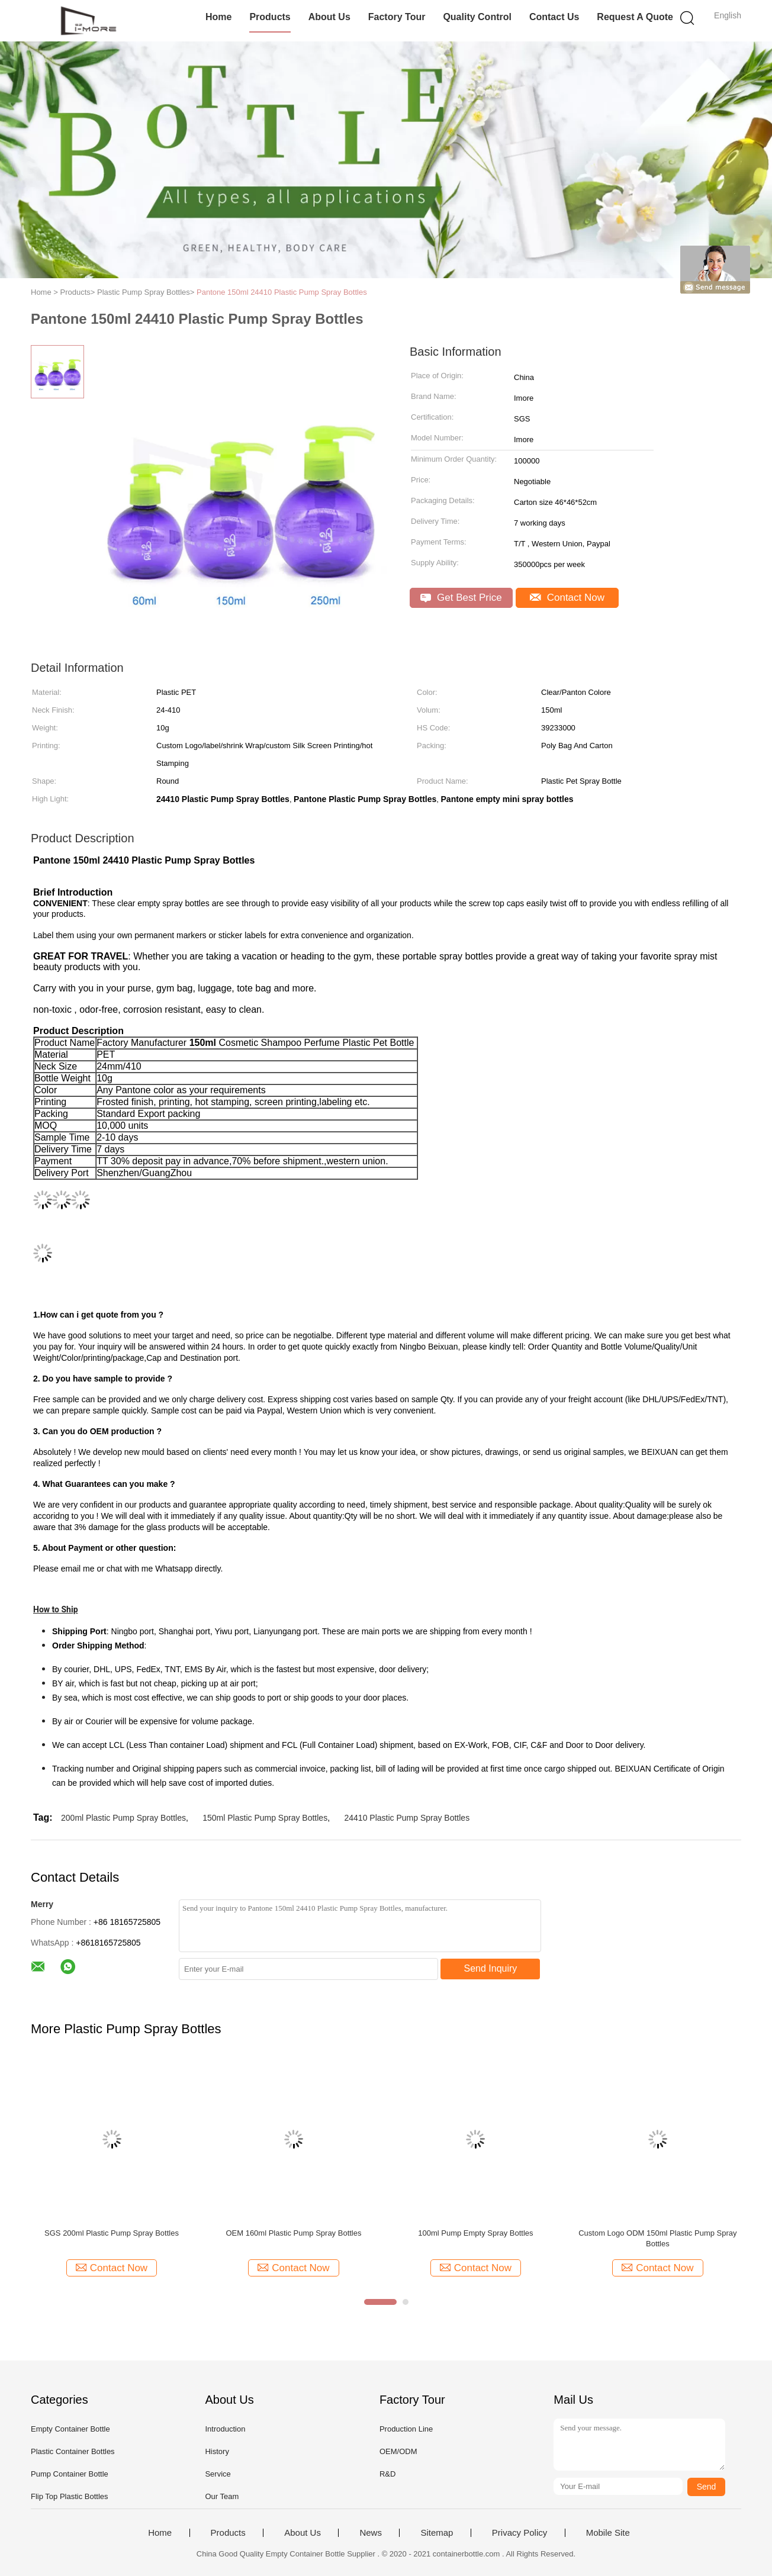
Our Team (222, 2496)
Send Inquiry (490, 1968)
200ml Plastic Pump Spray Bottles (123, 1817)
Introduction (225, 2428)
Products (269, 17)
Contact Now (567, 597)
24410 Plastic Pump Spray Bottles (406, 1817)
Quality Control (477, 17)
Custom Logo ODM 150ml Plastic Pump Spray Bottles (657, 2238)
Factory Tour (397, 17)
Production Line (406, 2428)
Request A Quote (635, 17)
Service (217, 2473)
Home (218, 17)
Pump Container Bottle (69, 2473)
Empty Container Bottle (70, 2428)
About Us (329, 17)
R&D (387, 2473)
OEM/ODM (398, 2451)
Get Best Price (460, 597)
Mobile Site (608, 2533)
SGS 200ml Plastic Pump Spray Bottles (111, 2233)
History (217, 2451)
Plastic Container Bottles (73, 2451)
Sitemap (436, 2533)
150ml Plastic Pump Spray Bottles (264, 1817)
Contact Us (554, 17)
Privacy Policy (519, 2533)
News (370, 2533)
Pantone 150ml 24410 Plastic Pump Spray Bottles (282, 292)
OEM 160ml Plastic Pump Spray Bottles (293, 2233)
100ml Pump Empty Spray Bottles (475, 2233)
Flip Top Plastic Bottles (69, 2496)
